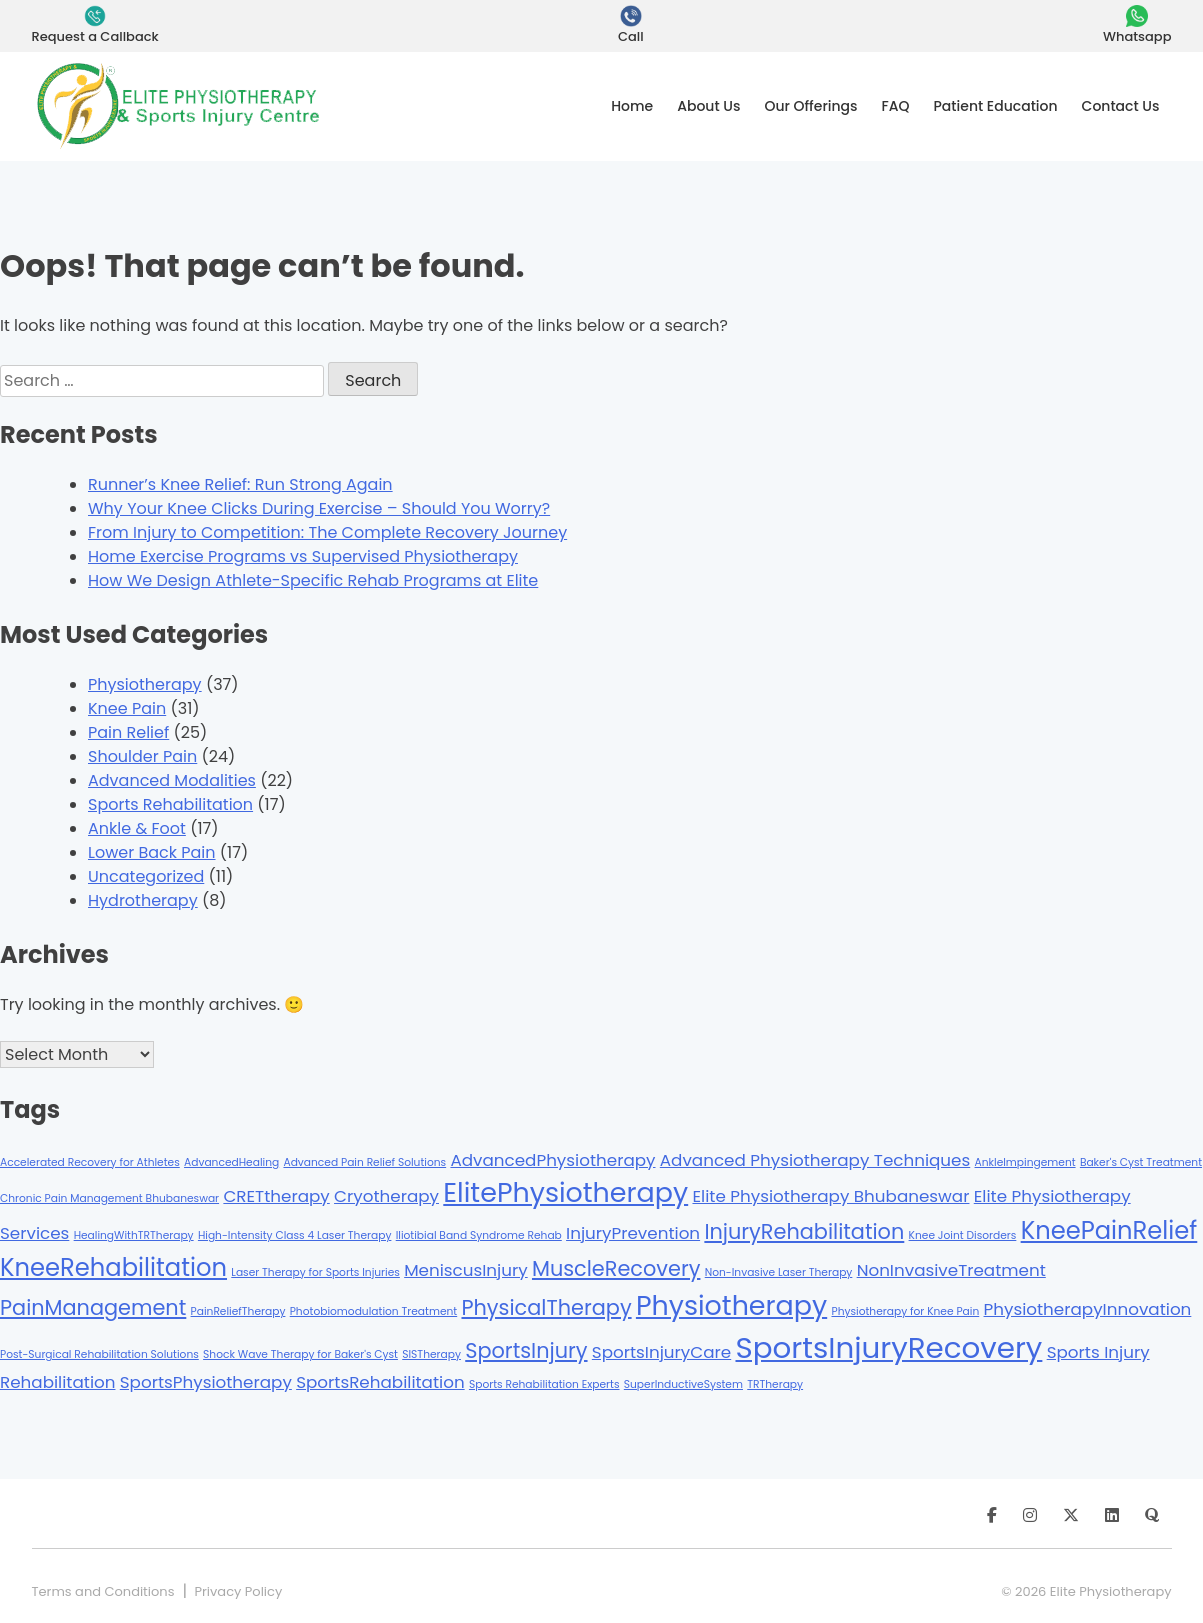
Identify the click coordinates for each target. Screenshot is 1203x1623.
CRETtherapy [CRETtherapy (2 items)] (276, 1196)
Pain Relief (128, 732)
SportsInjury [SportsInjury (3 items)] (526, 1350)
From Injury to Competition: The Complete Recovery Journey (327, 532)
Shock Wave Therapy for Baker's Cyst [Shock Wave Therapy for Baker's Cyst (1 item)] (300, 1354)
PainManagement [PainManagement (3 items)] (93, 1307)
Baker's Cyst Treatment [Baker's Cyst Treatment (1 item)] (1141, 1162)
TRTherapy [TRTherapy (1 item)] (775, 1384)
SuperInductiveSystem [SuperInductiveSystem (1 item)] (683, 1384)
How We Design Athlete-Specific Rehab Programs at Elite (313, 580)
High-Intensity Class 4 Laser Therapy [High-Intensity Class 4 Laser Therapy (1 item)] (295, 1235)
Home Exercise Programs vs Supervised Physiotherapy (303, 556)
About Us (708, 106)
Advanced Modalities (172, 780)
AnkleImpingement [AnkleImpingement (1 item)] (1025, 1162)
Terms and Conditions (103, 1591)
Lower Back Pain (152, 852)
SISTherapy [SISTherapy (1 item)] (431, 1354)
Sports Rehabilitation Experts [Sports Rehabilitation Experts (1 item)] (544, 1384)
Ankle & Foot (137, 828)
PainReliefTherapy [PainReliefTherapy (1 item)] (238, 1311)
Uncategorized (146, 876)
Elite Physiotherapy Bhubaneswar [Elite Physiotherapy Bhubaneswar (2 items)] (830, 1196)
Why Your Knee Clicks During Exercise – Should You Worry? (319, 508)
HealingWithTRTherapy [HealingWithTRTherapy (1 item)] (134, 1235)
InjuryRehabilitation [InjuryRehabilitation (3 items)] (804, 1231)
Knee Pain (127, 708)
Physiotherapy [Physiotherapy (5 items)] (731, 1305)
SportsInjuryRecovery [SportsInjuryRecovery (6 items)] (888, 1347)
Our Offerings (810, 106)
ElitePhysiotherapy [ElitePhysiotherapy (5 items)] (565, 1192)
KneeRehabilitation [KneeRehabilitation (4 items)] (113, 1267)
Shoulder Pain (142, 756)
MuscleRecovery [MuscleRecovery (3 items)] (616, 1268)
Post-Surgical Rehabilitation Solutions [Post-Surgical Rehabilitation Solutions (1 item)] (99, 1354)
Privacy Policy (238, 1591)
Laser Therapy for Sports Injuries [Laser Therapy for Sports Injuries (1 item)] (315, 1272)
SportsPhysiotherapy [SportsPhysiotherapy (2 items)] (206, 1382)
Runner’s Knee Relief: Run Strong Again (240, 484)
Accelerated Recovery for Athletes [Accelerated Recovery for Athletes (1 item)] (90, 1162)
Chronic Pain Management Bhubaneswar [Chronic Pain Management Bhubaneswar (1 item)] (109, 1198)
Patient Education (996, 106)
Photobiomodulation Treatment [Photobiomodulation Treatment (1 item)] (374, 1311)
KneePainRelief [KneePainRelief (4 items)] (1109, 1230)
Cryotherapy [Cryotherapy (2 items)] (386, 1196)
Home (632, 106)
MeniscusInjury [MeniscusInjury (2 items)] (466, 1270)
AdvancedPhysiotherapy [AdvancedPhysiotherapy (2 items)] (552, 1160)
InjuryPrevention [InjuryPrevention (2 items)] (633, 1233)
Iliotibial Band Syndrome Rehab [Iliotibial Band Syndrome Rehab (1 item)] (479, 1235)
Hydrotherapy (143, 900)
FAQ (896, 106)
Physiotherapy (145, 684)
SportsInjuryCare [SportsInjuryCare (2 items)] (661, 1352)
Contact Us (1121, 106)
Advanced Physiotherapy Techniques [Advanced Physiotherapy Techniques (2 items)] (815, 1160)
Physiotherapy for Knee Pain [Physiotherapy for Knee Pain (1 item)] (905, 1311)
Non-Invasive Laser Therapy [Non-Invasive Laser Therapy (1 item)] (779, 1272)
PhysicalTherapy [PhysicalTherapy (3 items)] (546, 1307)
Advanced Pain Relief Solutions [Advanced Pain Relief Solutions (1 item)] (364, 1162)
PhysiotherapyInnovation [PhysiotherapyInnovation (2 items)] (1088, 1309)
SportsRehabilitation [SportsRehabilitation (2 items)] (380, 1382)
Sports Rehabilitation (170, 804)
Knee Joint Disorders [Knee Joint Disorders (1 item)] (963, 1235)
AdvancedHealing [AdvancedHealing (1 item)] (231, 1162)
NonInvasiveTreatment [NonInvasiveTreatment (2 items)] (951, 1270)
